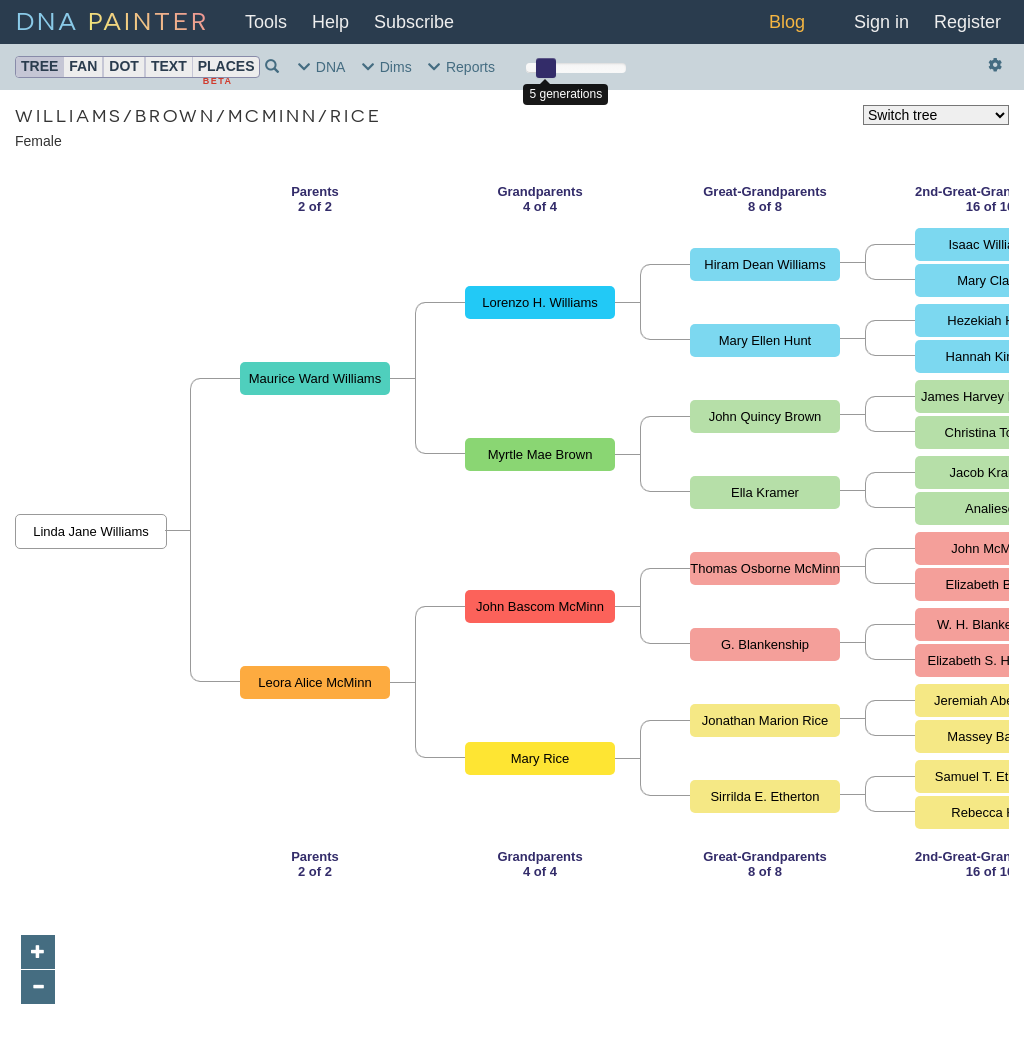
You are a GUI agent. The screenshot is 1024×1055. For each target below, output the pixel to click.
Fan (83, 66)
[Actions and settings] (996, 65)
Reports (461, 67)
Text (169, 66)
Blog (787, 22)
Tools (266, 22)
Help (330, 22)
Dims (387, 67)
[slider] (546, 68)
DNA (112, 19)
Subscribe (414, 22)
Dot (124, 66)
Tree (39, 66)
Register (967, 22)
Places (226, 66)
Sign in (881, 22)
